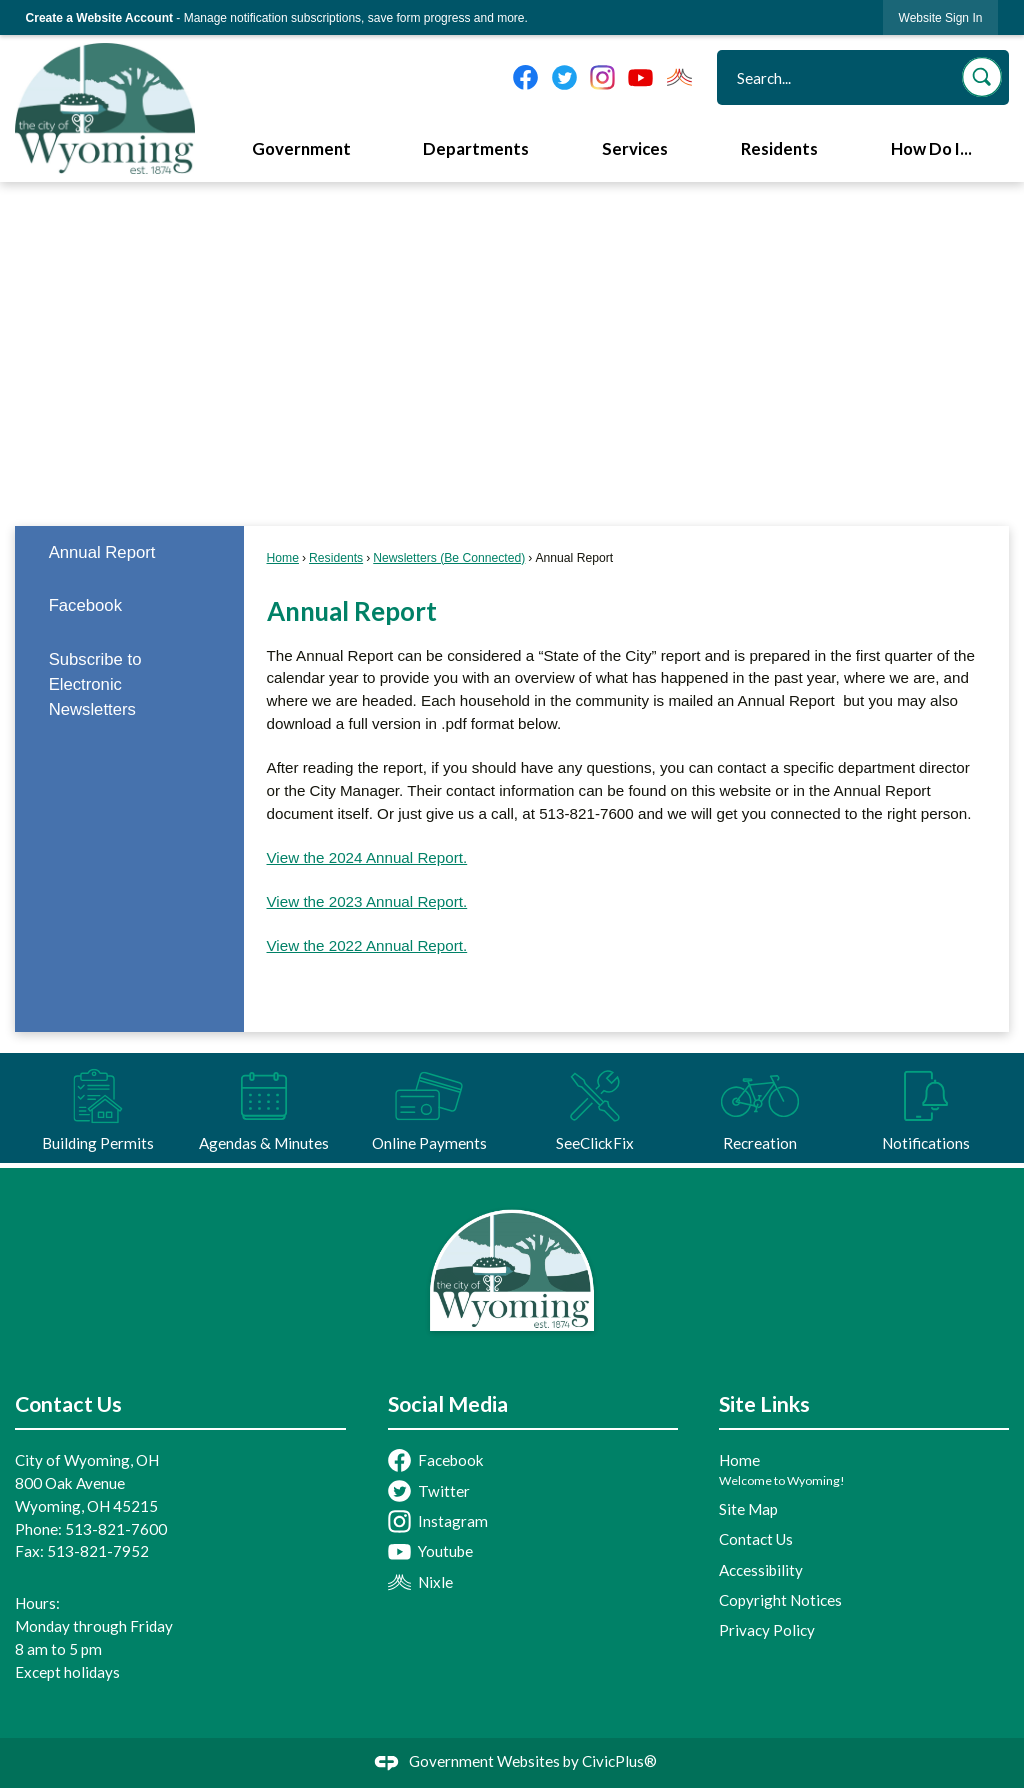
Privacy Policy (767, 1630)
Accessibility (761, 1570)
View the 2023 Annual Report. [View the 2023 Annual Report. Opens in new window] (367, 901)
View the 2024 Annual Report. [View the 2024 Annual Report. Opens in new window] (367, 857)
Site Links (764, 1404)
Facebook (85, 605)
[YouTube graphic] (640, 77)
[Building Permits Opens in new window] (98, 1108)
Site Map (748, 1509)
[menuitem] (129, 552)
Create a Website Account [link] (99, 18)
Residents (336, 558)
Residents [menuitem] (779, 149)
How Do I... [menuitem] (931, 149)
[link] (941, 17)
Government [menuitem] (301, 149)
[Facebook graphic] (525, 77)
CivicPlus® (619, 1761)
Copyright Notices (780, 1600)
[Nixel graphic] (679, 77)
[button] (982, 77)
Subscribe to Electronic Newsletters (95, 684)
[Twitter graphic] (564, 77)
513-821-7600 (116, 1529)
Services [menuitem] (635, 149)
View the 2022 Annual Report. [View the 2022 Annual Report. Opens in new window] (367, 945)
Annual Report (102, 552)
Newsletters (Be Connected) (449, 558)
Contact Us (756, 1539)
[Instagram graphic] (602, 77)
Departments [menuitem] (476, 149)
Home (283, 558)
